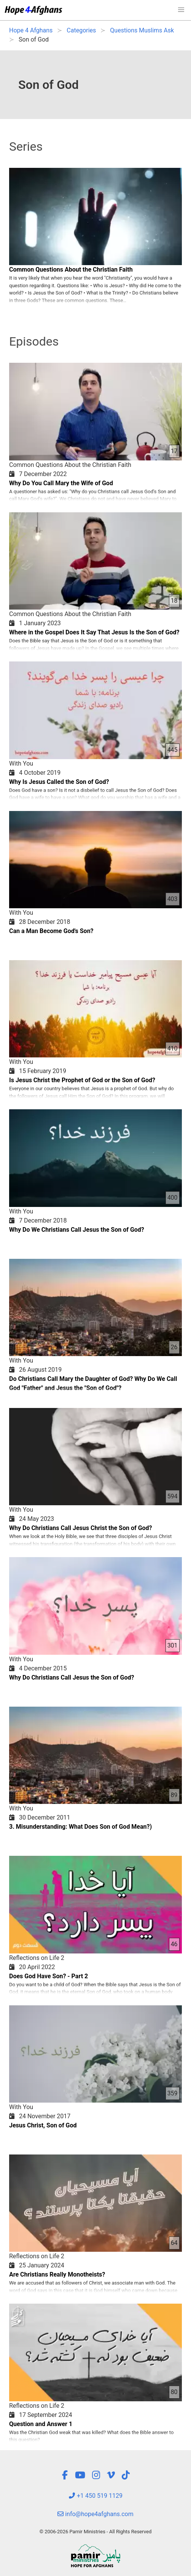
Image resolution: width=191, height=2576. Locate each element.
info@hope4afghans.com (95, 2514)
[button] (181, 10)
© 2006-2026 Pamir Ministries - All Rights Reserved (95, 2531)
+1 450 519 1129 (95, 2495)
